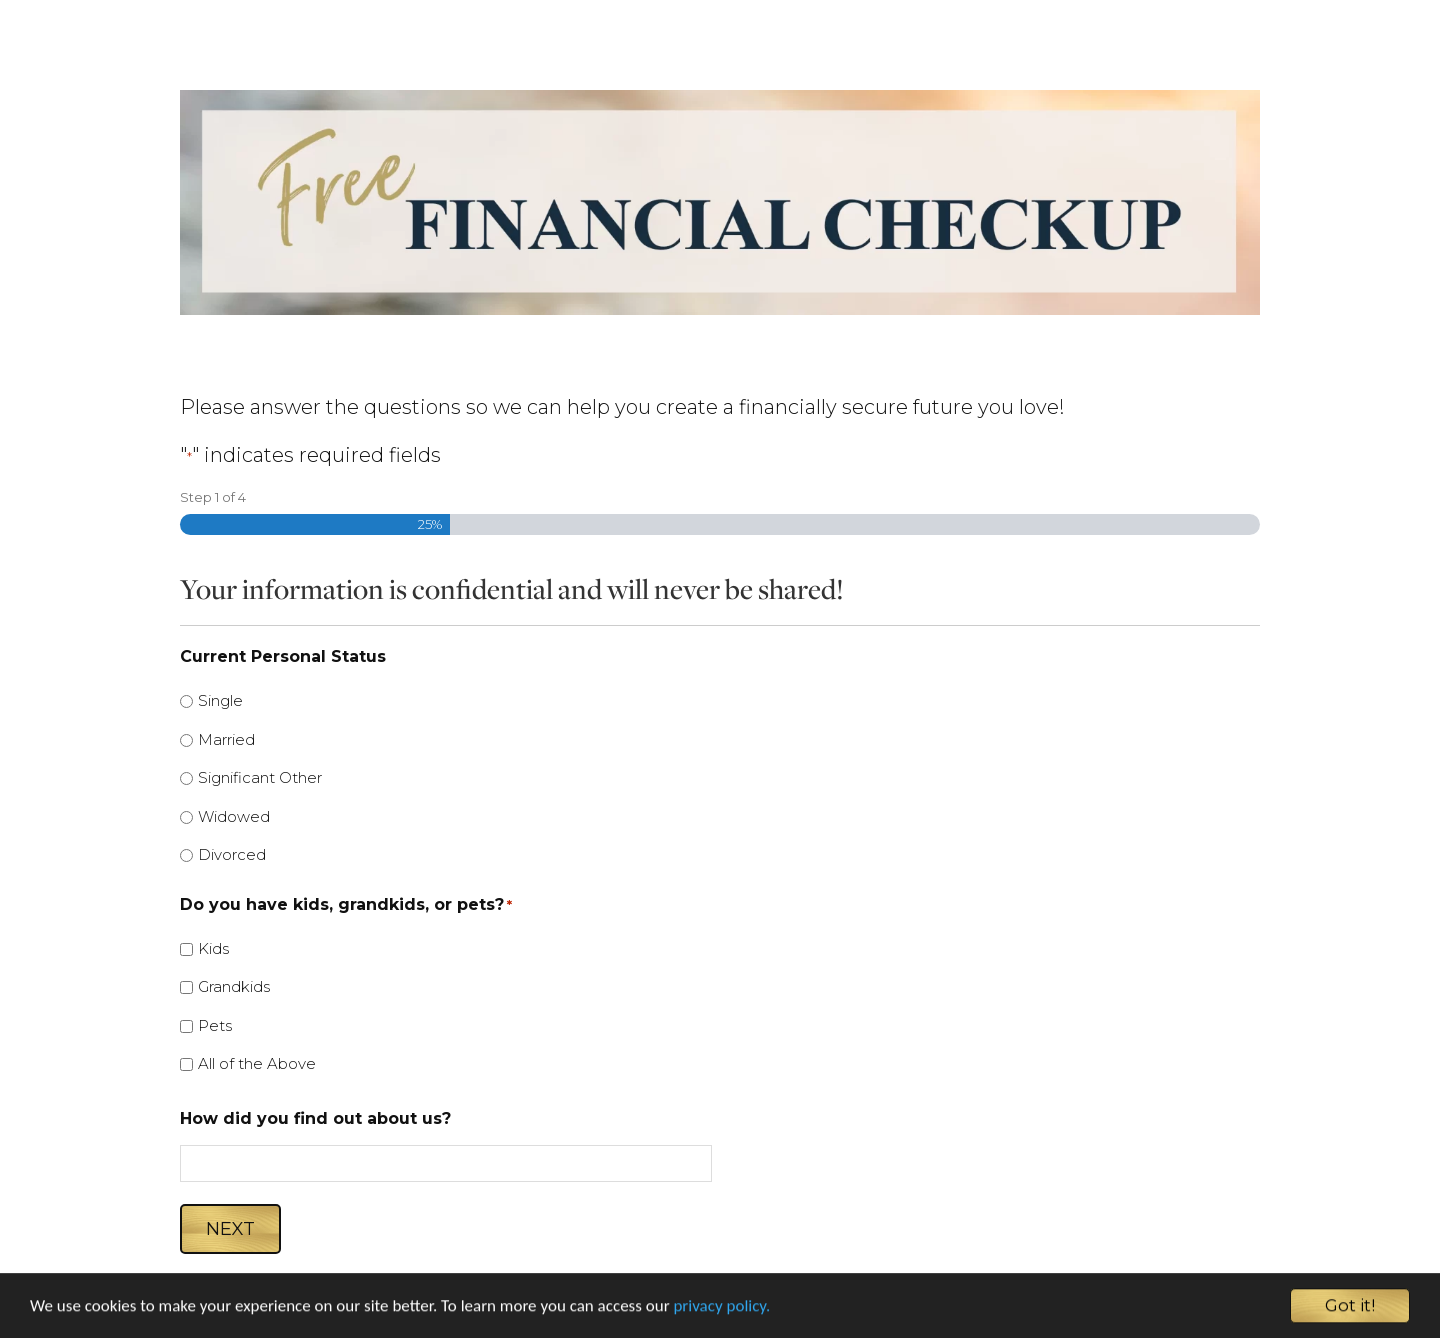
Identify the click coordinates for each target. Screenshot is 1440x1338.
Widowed (234, 816)
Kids (213, 948)
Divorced (232, 854)
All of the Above (257, 1063)
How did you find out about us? (315, 1118)
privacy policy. (721, 1309)
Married (226, 739)
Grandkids (234, 986)
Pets (215, 1025)
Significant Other (260, 777)
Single (220, 700)
